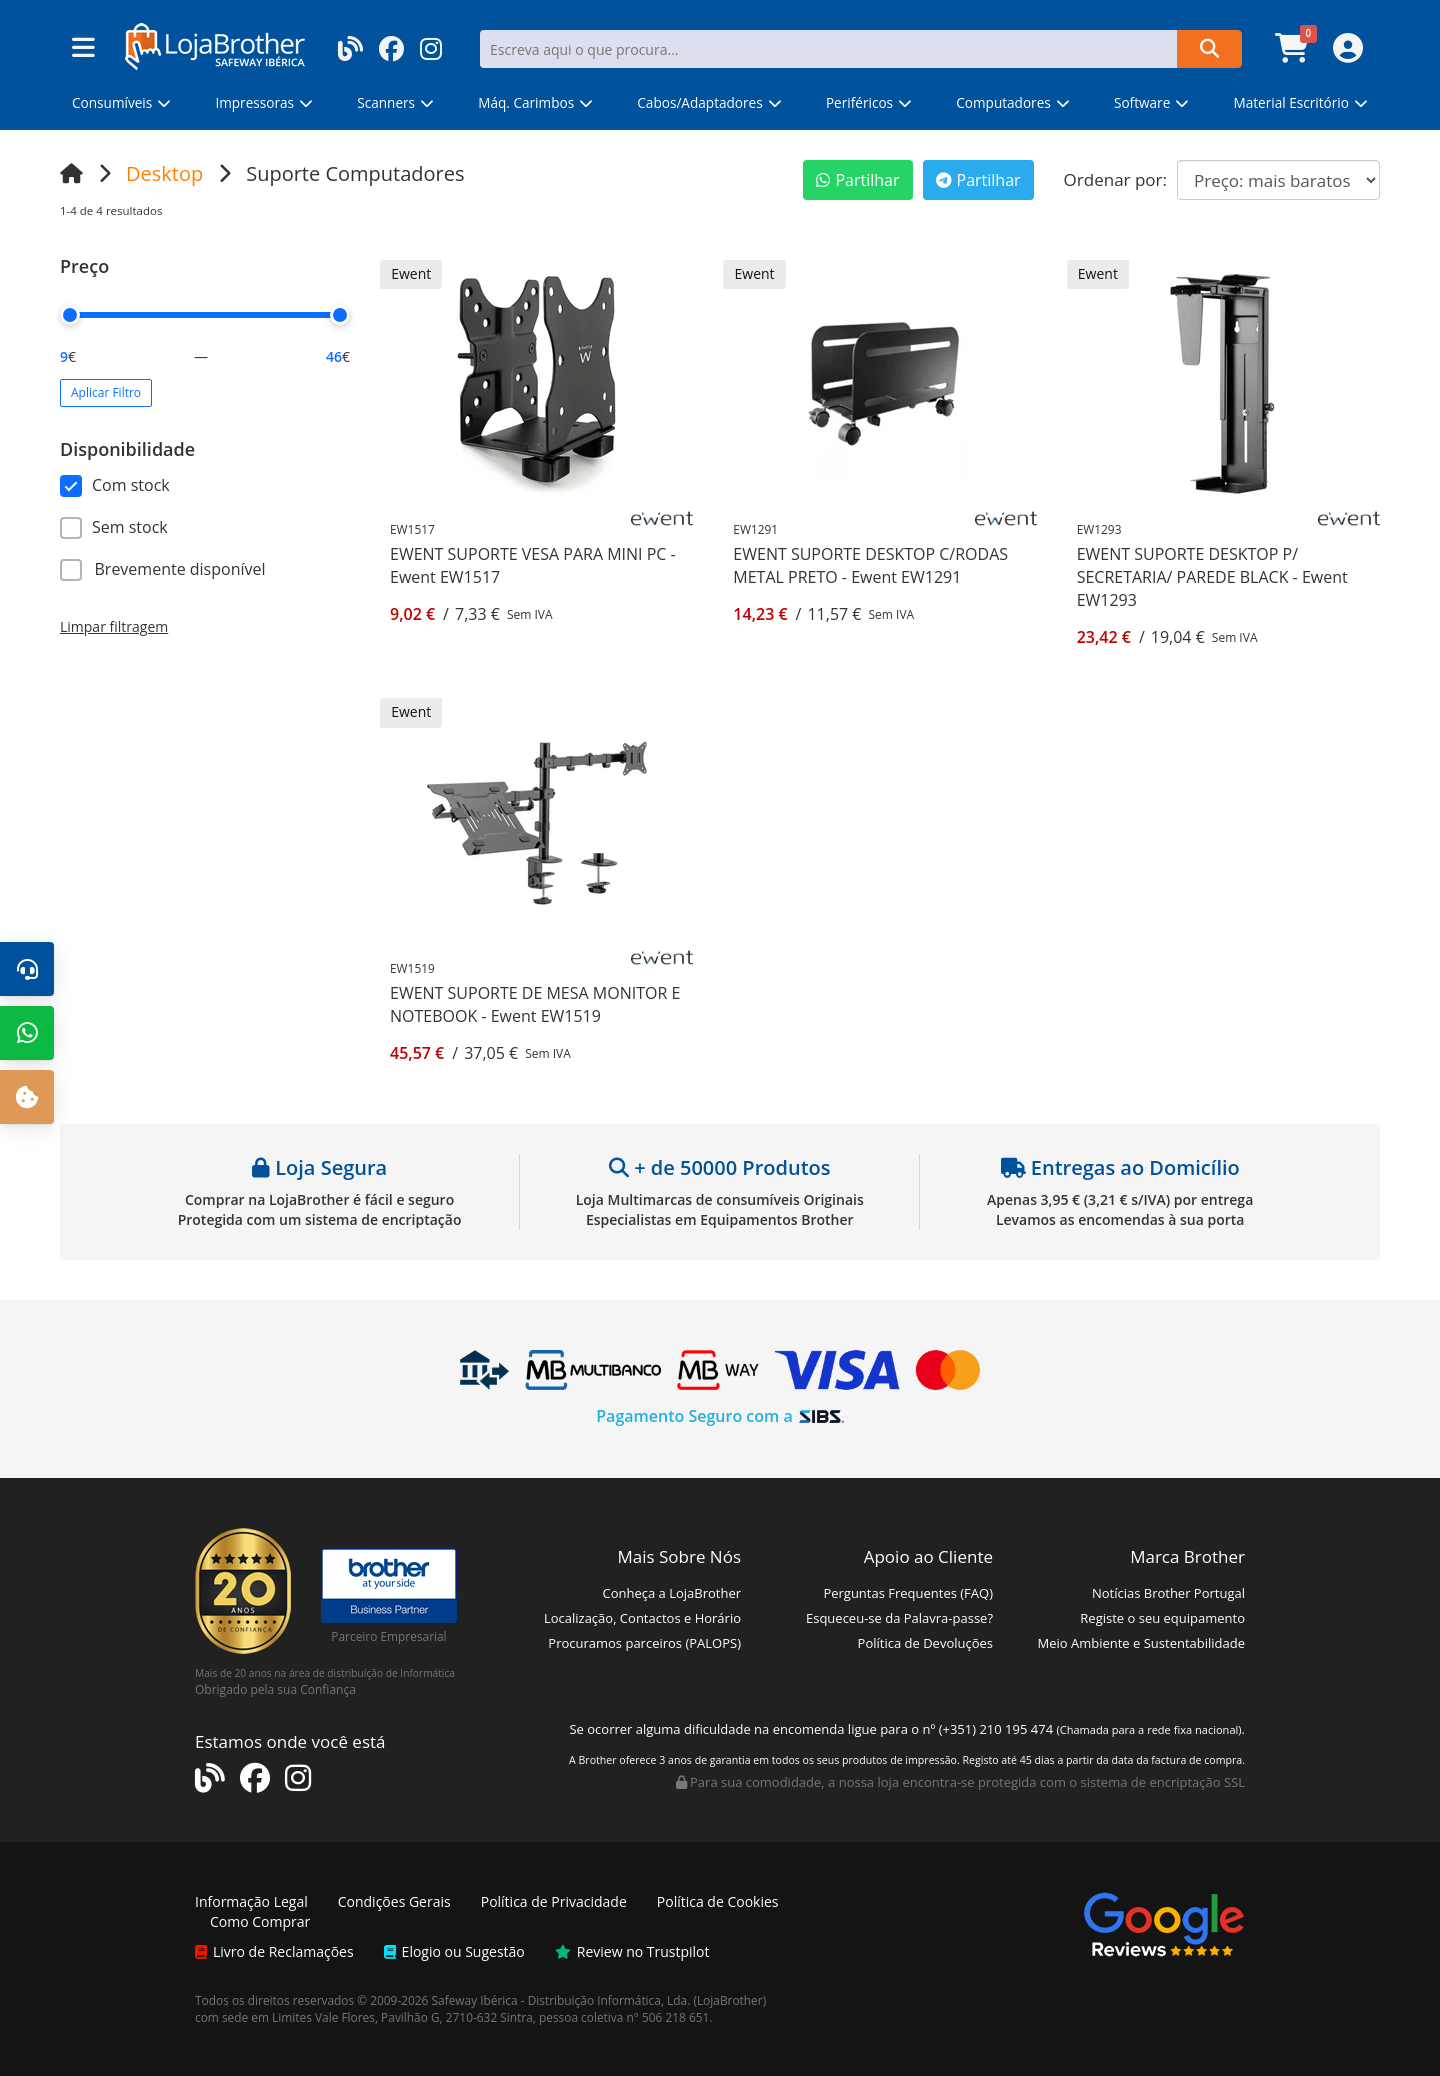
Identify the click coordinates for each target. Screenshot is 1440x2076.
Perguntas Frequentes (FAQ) (908, 1593)
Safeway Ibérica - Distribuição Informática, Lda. (561, 2000)
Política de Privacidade (554, 1901)
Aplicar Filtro (106, 392)
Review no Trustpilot (632, 1951)
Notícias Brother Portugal (1168, 1593)
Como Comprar (260, 1921)
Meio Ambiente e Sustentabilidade (1141, 1643)
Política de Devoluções (925, 1643)
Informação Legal (251, 1901)
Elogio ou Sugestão (454, 1951)
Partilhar (857, 180)
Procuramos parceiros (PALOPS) (644, 1643)
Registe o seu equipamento (1162, 1618)
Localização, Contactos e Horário (642, 1618)
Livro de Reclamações (274, 1951)
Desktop (164, 173)
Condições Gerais (394, 1901)
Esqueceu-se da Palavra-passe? (899, 1618)
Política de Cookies (718, 1901)
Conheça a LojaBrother (671, 1593)
